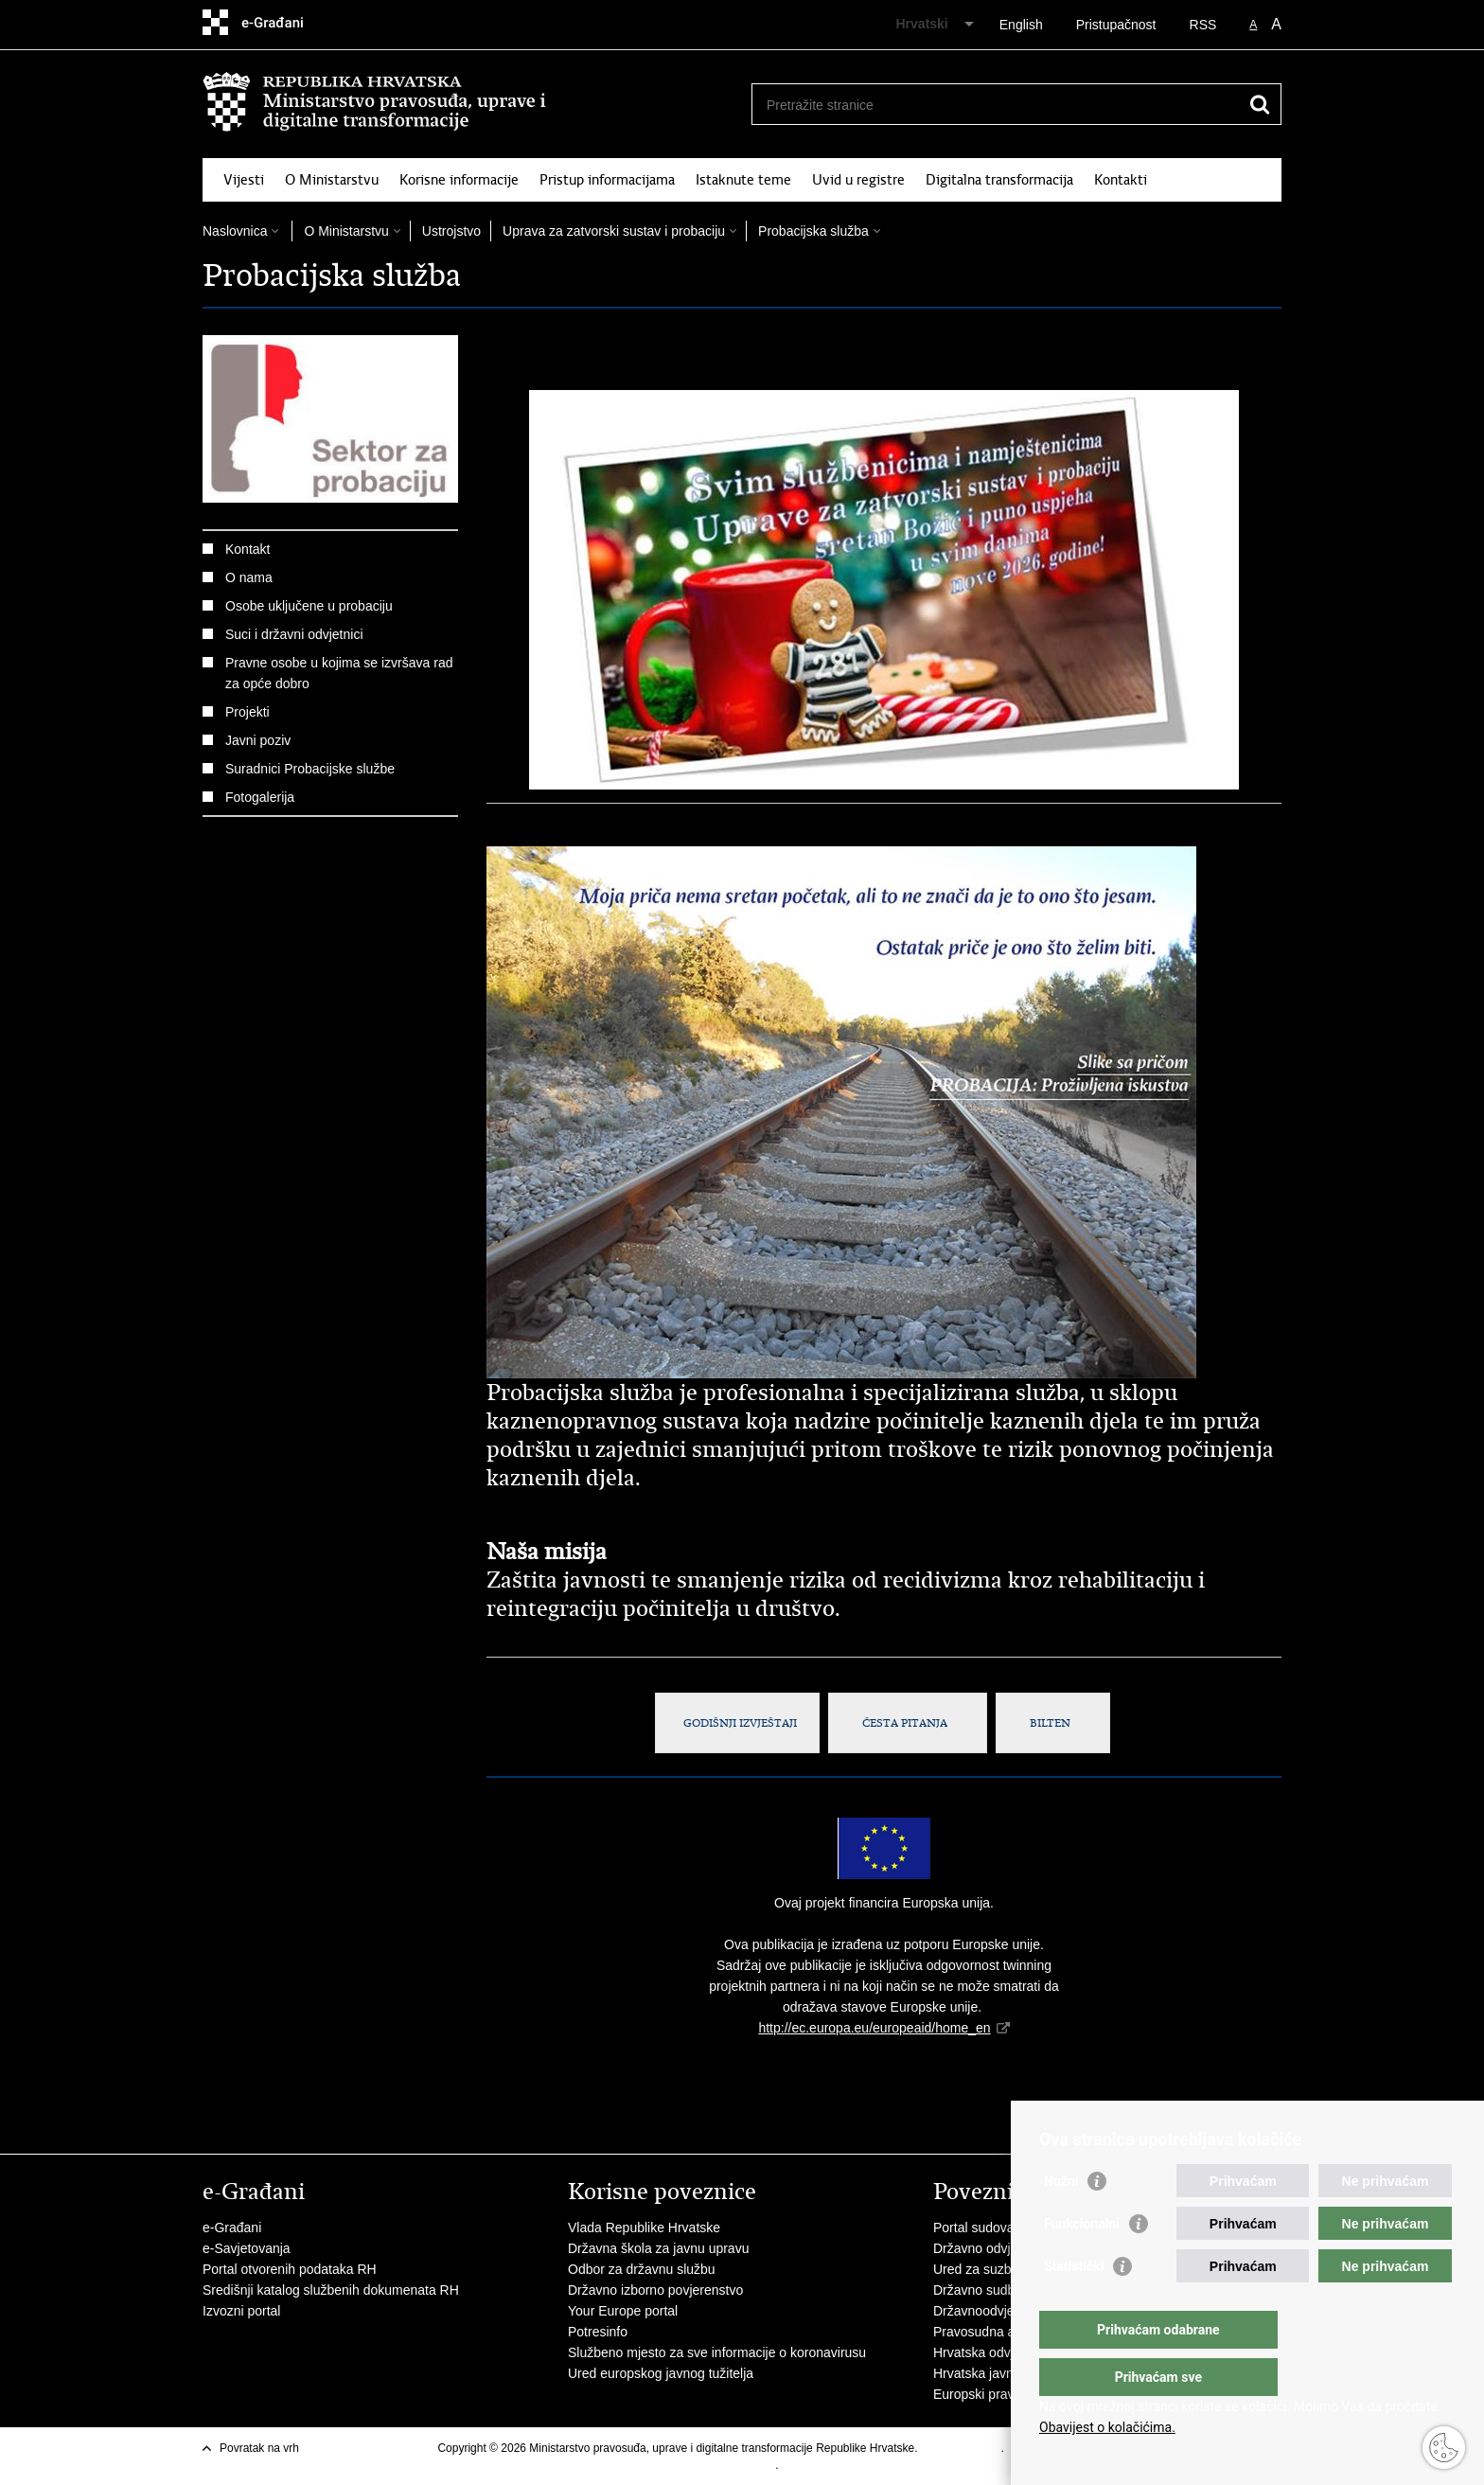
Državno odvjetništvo (994, 2248)
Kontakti (1120, 179)
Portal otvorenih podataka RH (290, 2269)
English (1021, 24)
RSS (1203, 24)
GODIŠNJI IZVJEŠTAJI (737, 1723)
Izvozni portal (241, 2310)
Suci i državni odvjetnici (294, 634)
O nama (249, 577)
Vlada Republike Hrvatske (644, 2227)
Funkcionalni (1082, 2261)
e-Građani (232, 2227)
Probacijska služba (813, 231)
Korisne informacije (459, 179)
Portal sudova (974, 2227)
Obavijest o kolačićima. (1107, 2427)
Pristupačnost (1116, 24)
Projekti (247, 711)
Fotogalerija (259, 797)
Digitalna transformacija (999, 179)
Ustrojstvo (451, 231)
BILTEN (1053, 1723)
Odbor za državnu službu (642, 2269)
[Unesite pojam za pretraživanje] (996, 104)
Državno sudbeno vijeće (1003, 2290)
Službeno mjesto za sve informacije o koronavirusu (717, 2352)
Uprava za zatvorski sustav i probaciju (614, 231)
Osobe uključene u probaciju (309, 605)
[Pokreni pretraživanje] (1260, 104)
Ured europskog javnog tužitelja (660, 2373)
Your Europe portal (623, 2310)
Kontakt (247, 549)
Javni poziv (258, 740)
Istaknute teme (743, 179)
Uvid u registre (858, 179)
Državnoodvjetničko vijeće (1009, 2310)
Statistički (1074, 2304)
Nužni (1061, 2219)
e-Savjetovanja (247, 2248)
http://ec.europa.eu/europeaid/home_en (874, 2027)
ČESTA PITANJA (907, 1723)
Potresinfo (597, 2331)
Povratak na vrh (259, 2448)
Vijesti (243, 179)
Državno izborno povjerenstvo (655, 2290)
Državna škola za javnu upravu (658, 2248)
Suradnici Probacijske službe (310, 768)
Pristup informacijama (607, 179)
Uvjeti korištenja (961, 2448)
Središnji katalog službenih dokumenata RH (331, 2290)
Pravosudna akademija (1000, 2331)
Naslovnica (235, 231)
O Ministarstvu (332, 179)
